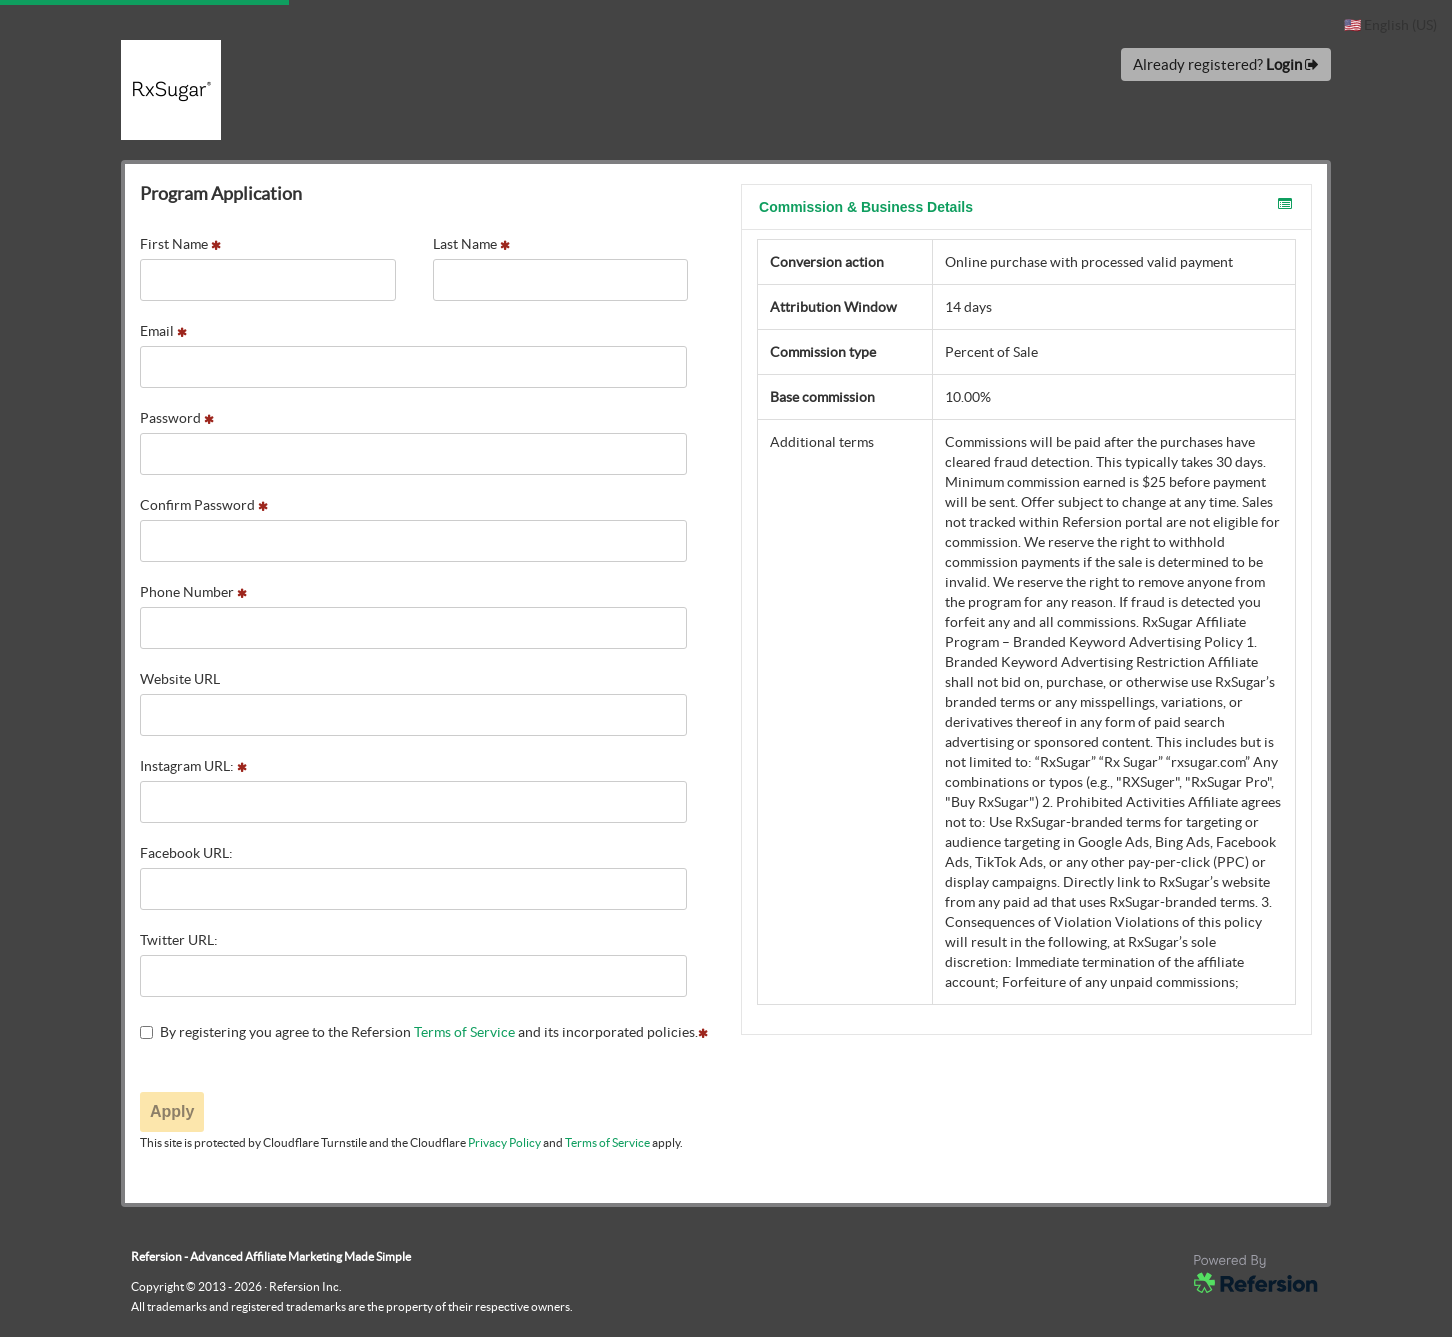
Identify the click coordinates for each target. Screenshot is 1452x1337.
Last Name (471, 244)
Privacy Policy (504, 1142)
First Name (180, 244)
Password (177, 418)
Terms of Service (464, 1032)
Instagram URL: (193, 766)
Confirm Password (204, 505)
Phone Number (193, 592)
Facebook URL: (186, 853)
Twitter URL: (179, 940)
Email (163, 331)
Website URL (180, 679)
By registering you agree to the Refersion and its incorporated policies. (424, 1032)
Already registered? (1226, 64)
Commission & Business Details (1025, 206)
